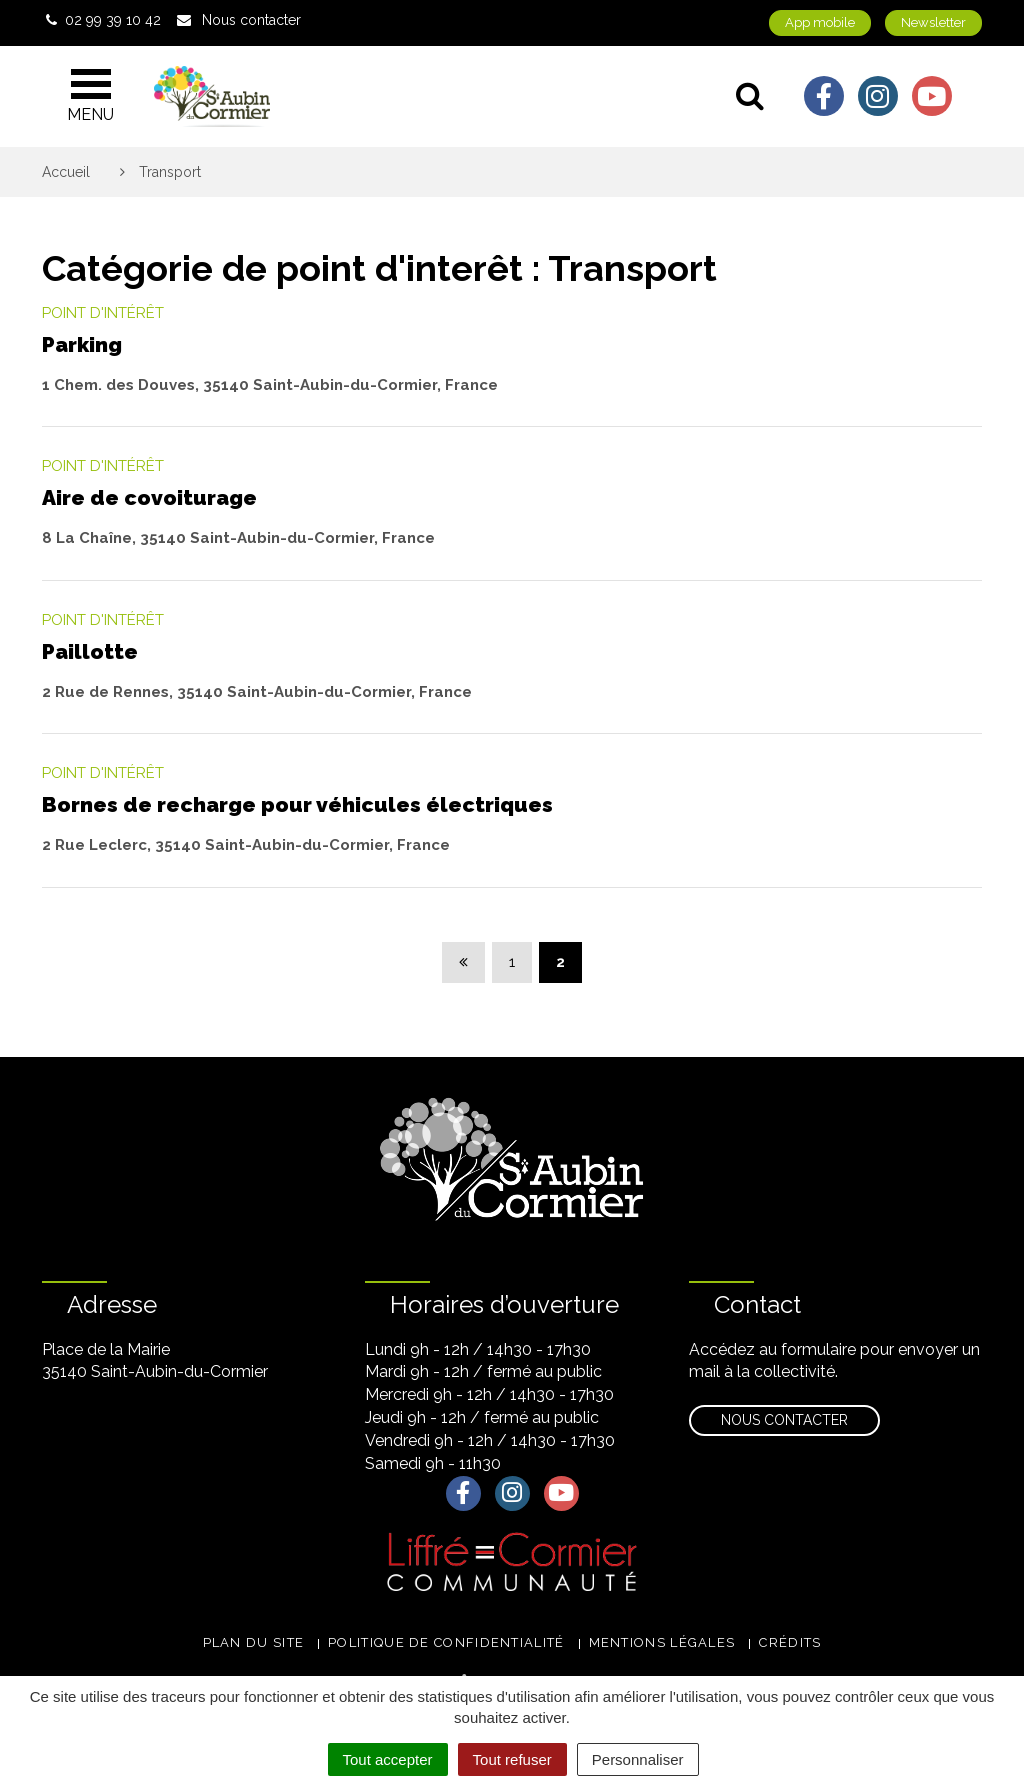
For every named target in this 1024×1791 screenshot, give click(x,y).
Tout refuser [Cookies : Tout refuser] (512, 1759)
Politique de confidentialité (446, 1642)
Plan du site (254, 1642)
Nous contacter (784, 1420)
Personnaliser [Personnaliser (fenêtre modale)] (638, 1759)
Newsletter (933, 22)
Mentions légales (662, 1642)
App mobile (820, 22)
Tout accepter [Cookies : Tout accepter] (388, 1759)
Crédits (790, 1642)
